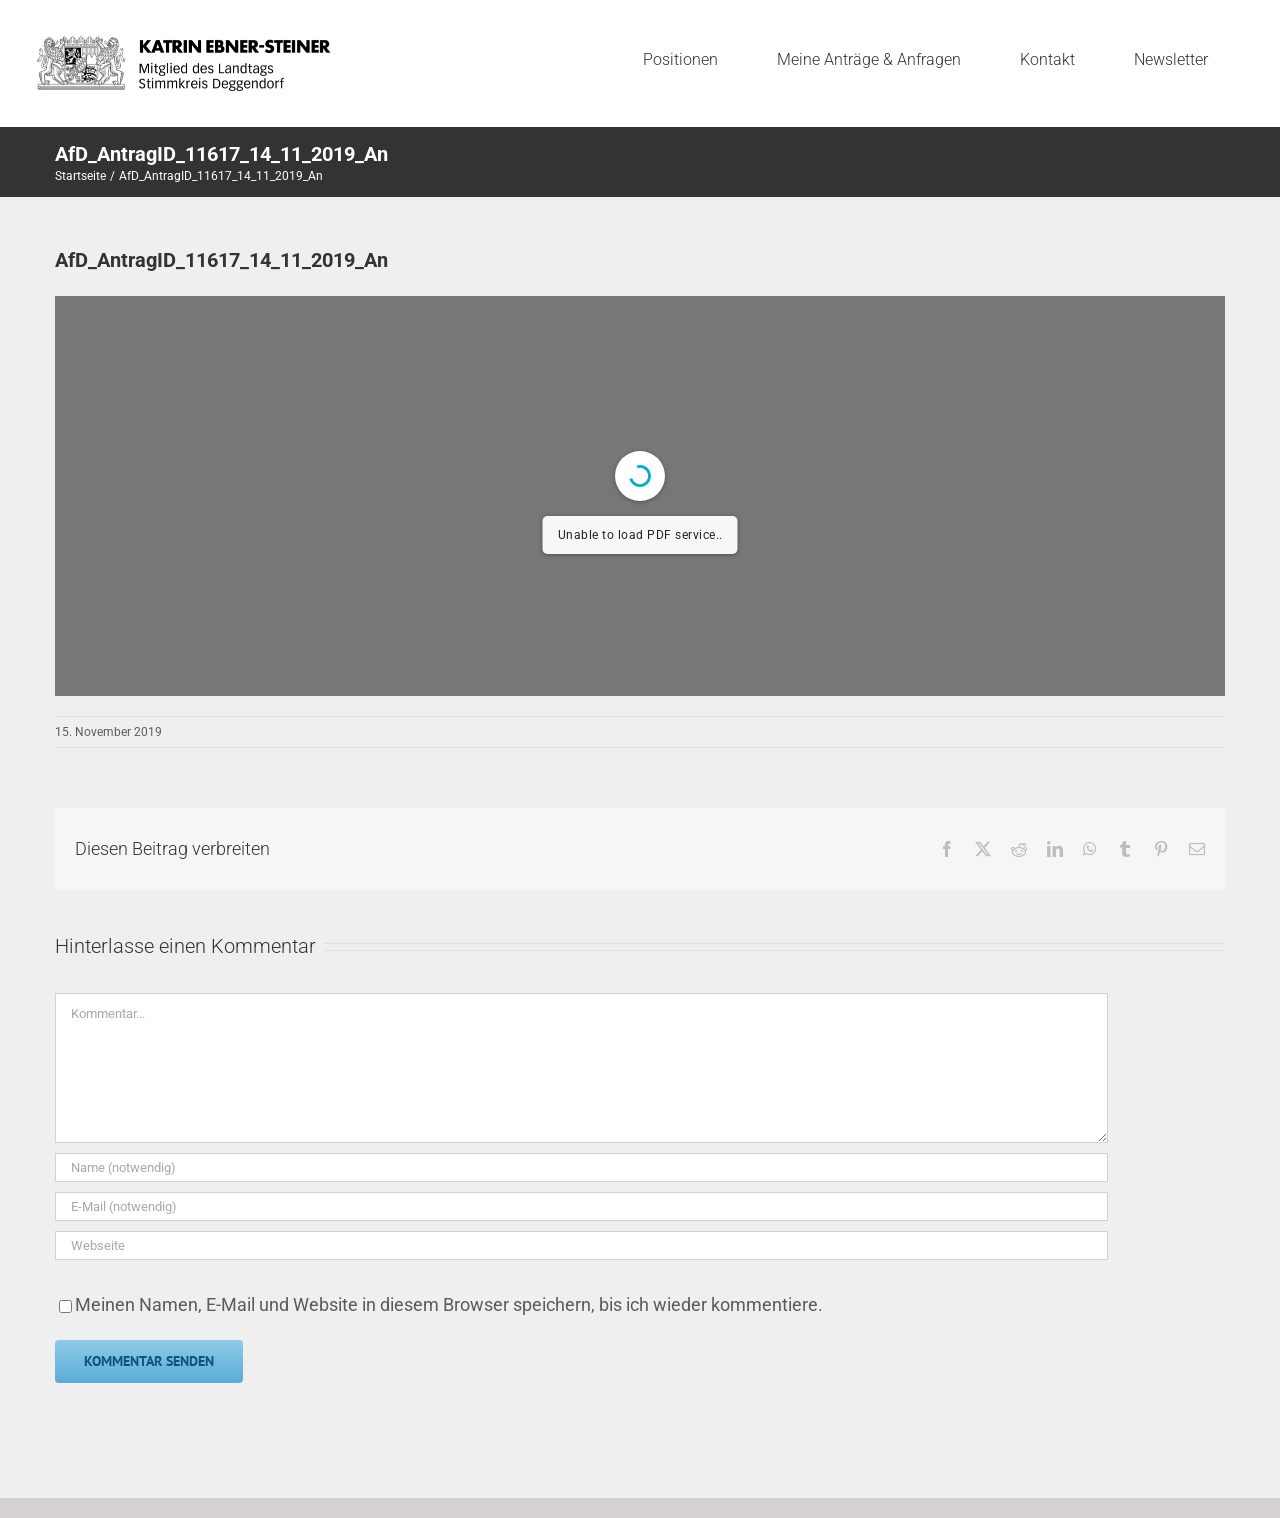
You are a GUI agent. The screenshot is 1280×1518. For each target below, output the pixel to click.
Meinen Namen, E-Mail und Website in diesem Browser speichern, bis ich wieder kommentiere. (449, 1304)
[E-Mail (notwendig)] (581, 1206)
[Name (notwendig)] (581, 1167)
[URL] (581, 1245)
